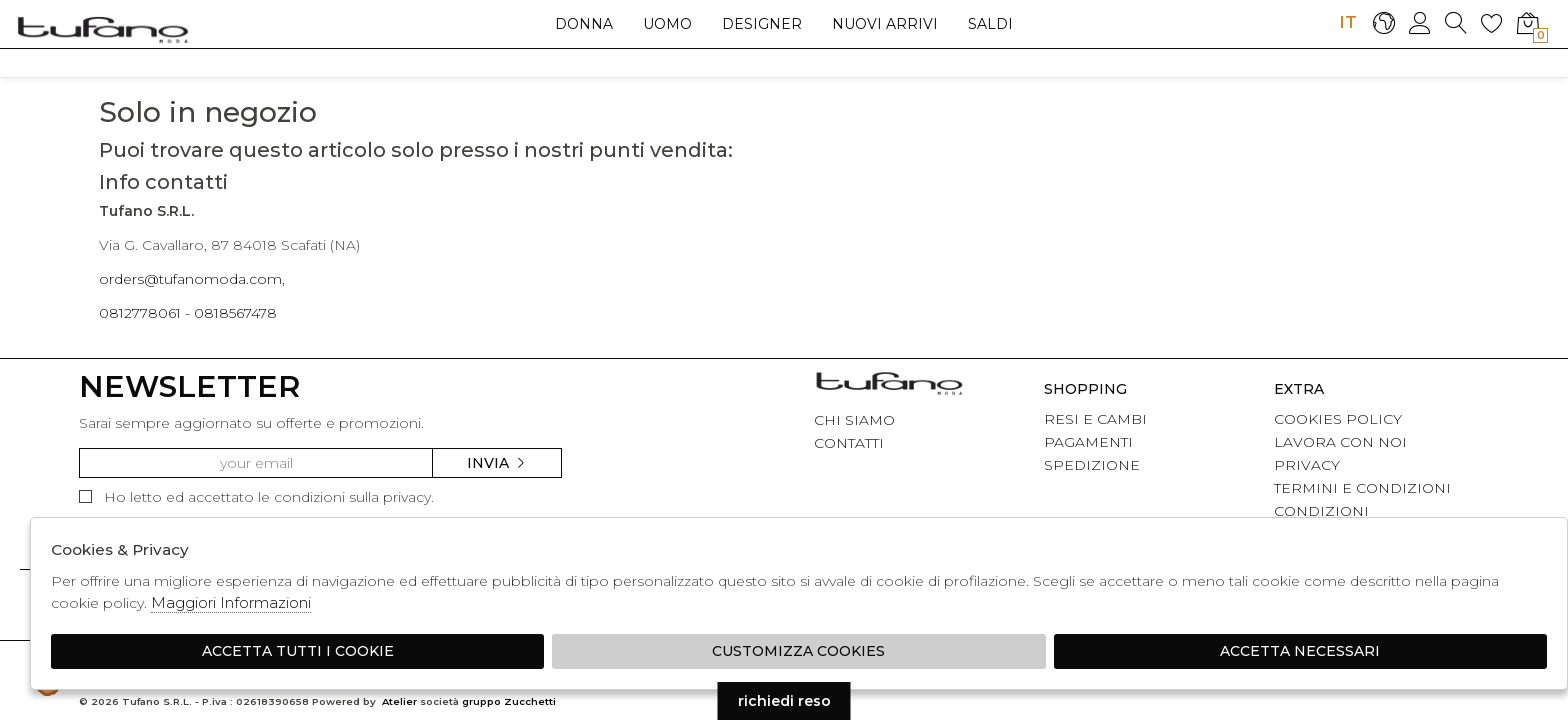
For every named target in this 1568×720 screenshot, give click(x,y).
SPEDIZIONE (1092, 465)
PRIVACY (1307, 465)
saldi (990, 24)
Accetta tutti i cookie (298, 651)
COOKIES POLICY (1338, 419)
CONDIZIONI (1321, 511)
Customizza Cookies (798, 651)
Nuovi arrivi (885, 24)
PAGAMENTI (1088, 442)
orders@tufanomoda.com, (192, 279)
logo (102, 29)
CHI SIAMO (854, 420)
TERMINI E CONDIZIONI (1362, 488)
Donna (584, 24)
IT (1348, 22)
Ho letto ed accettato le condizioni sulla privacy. (256, 497)
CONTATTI (849, 443)
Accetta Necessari (1300, 651)
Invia (497, 463)
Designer (762, 24)
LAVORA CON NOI (1340, 442)
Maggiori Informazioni (231, 602)
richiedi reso (784, 701)
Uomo (667, 24)
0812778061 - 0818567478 (188, 313)
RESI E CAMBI (1095, 419)
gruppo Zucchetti (509, 701)
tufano (889, 386)
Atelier (399, 701)
